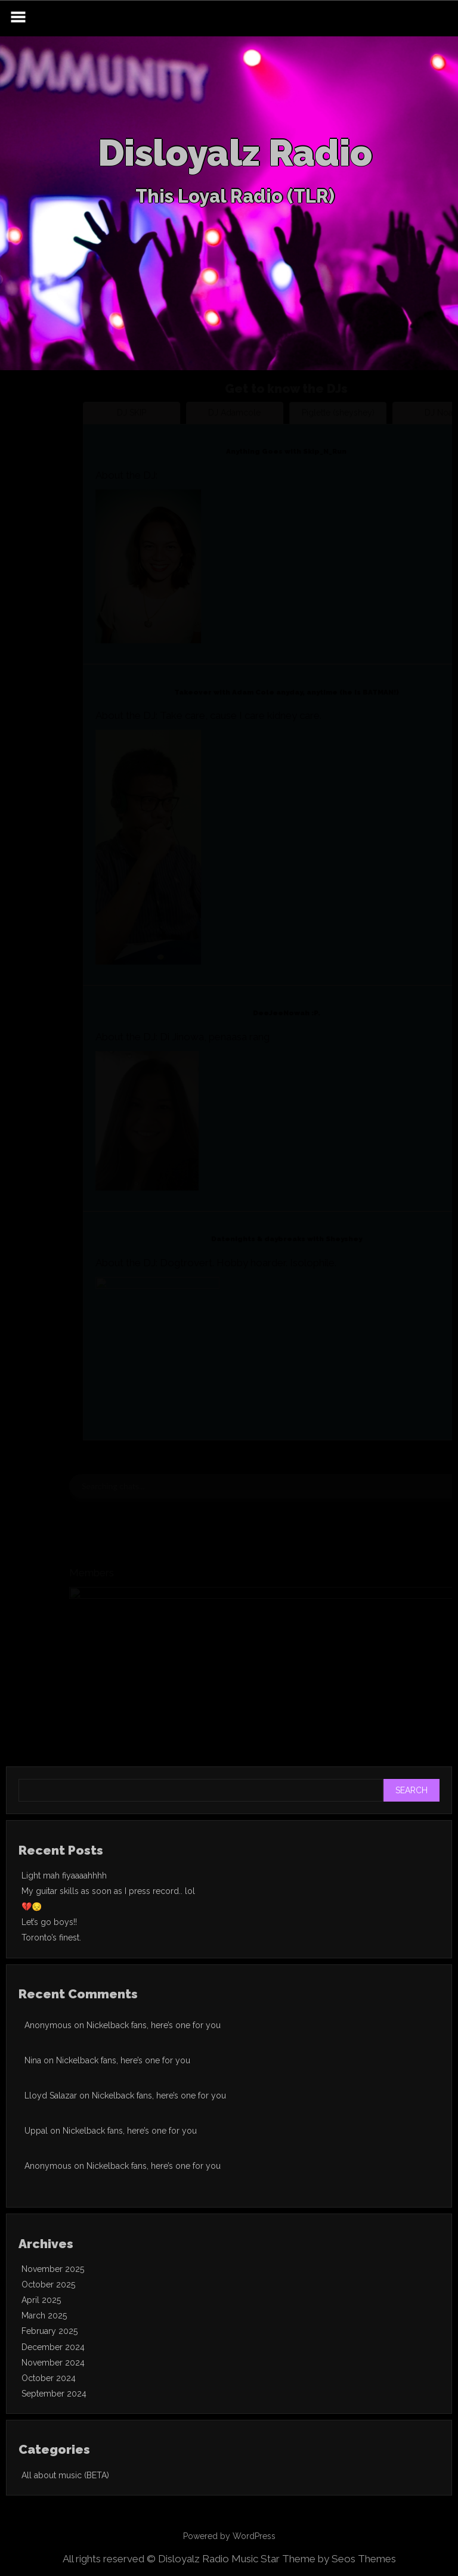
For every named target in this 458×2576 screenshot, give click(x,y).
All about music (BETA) (65, 2475)
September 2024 (53, 2393)
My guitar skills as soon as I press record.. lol (108, 1891)
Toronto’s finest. (51, 1937)
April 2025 (41, 2300)
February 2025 (49, 2331)
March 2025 (44, 2315)
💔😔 (31, 1906)
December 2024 (53, 2347)
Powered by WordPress (229, 2536)
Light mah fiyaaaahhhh (64, 1875)
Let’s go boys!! (49, 1922)
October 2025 (48, 2284)
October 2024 (48, 2378)
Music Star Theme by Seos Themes (313, 2559)
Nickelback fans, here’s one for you (153, 2025)
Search (411, 1790)
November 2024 (53, 2362)
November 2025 (52, 2269)
